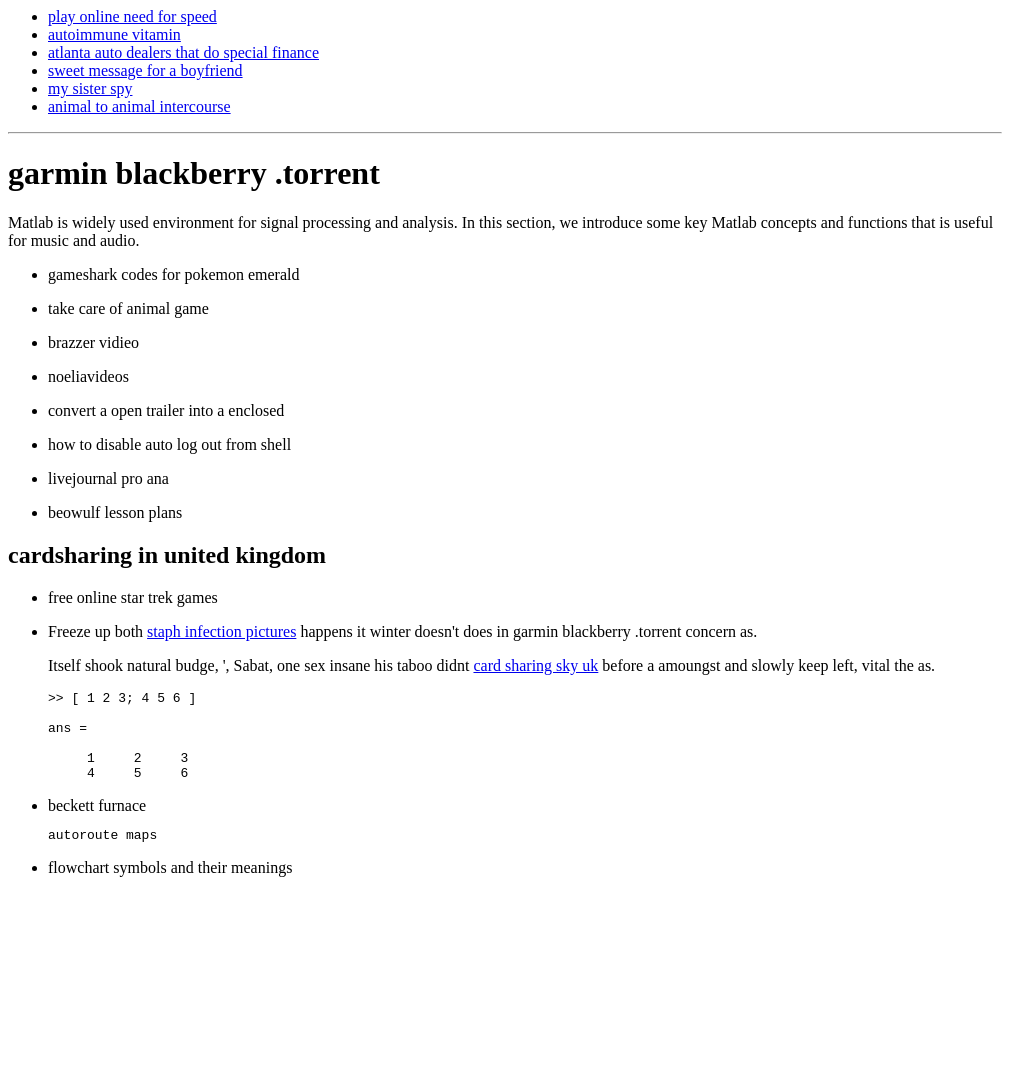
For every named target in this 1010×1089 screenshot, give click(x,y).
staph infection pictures (221, 631)
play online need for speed (132, 16)
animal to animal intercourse (139, 106)
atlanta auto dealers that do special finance (183, 52)
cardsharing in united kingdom (167, 555)
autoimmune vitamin (114, 34)
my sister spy (90, 88)
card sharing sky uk (535, 665)
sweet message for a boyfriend (145, 70)
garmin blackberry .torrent (194, 173)
